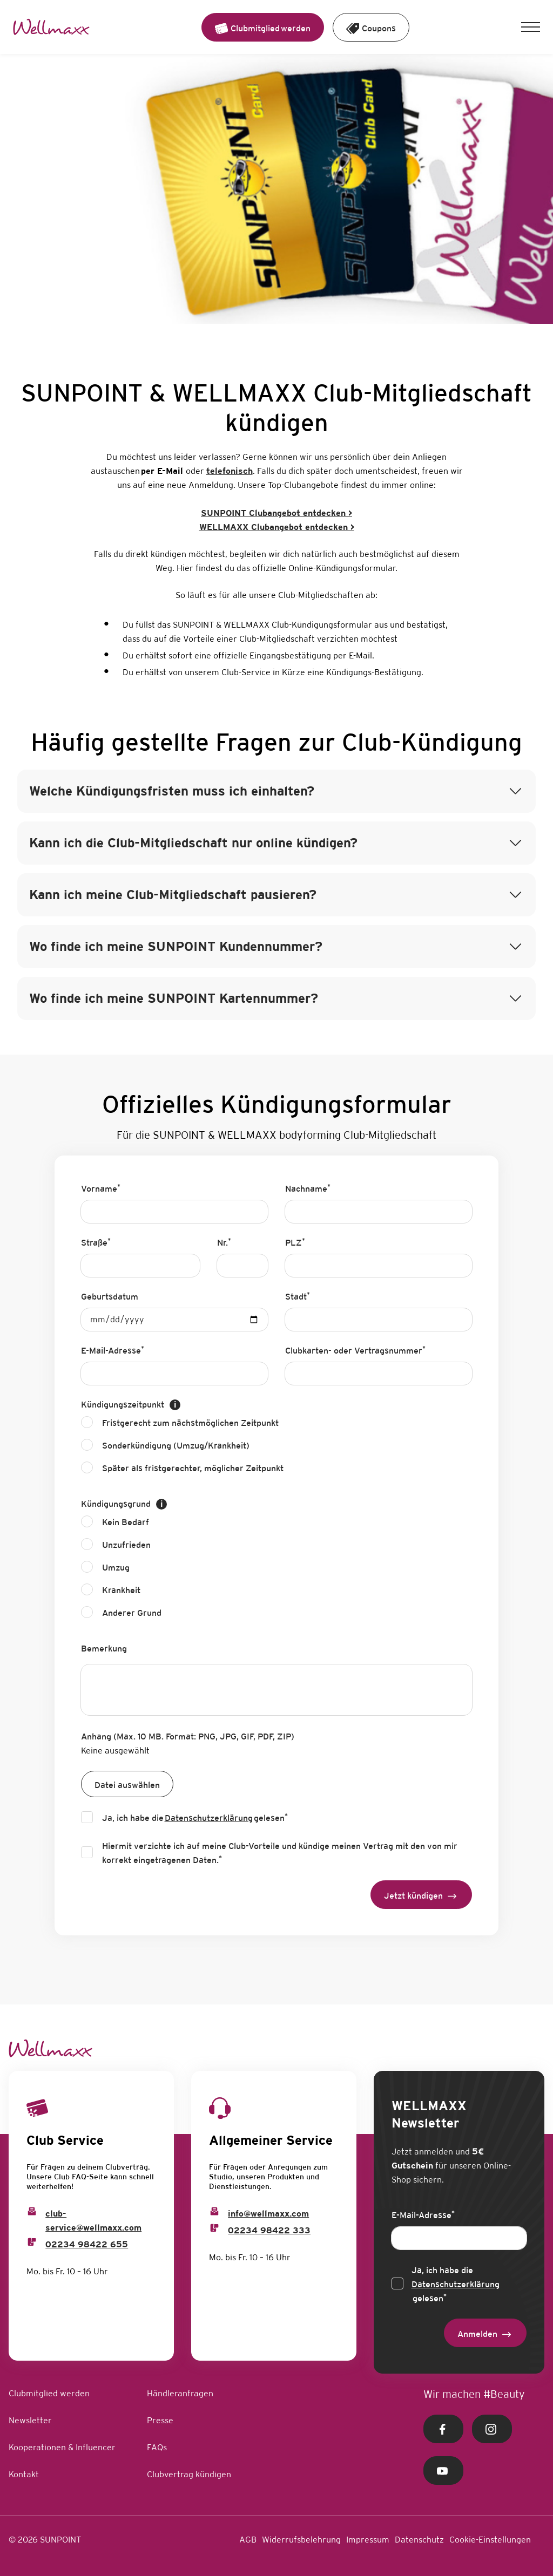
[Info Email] (214, 2211)
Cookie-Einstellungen (490, 2539)
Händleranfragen (180, 2393)
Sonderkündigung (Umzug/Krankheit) (175, 1445)
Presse (160, 2420)
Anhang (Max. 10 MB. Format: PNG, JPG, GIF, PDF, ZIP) (187, 1736)
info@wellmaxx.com (268, 2213)
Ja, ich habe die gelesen (195, 1818)
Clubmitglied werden (49, 2393)
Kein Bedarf (125, 1522)
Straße (96, 1242)
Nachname (308, 1188)
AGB (248, 2539)
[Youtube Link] (443, 2470)
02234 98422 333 (269, 2230)
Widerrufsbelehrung (301, 2539)
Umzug (116, 1567)
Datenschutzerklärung (209, 1818)
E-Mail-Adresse (112, 1350)
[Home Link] (51, 27)
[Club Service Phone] (32, 2242)
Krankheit (121, 1590)
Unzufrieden (126, 1545)
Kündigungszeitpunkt (130, 1405)
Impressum (367, 2539)
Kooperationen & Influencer (62, 2447)
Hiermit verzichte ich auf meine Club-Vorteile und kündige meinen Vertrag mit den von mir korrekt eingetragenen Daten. (279, 1853)
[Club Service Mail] (32, 2211)
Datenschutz (419, 2539)
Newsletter (30, 2420)
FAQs (157, 2447)
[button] (530, 27)
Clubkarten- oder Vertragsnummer (355, 1350)
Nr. (224, 1242)
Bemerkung (104, 1648)
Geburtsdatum (109, 1297)
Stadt (297, 1296)
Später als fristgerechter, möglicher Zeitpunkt (193, 1468)
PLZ (295, 1242)
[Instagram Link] (492, 2429)
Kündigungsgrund (124, 1504)
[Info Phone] (214, 2228)
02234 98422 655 (86, 2244)
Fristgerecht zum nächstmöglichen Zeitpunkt (190, 1423)
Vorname (100, 1188)
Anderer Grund (131, 1613)
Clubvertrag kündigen (189, 2474)
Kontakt (24, 2474)
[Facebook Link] (443, 2429)
